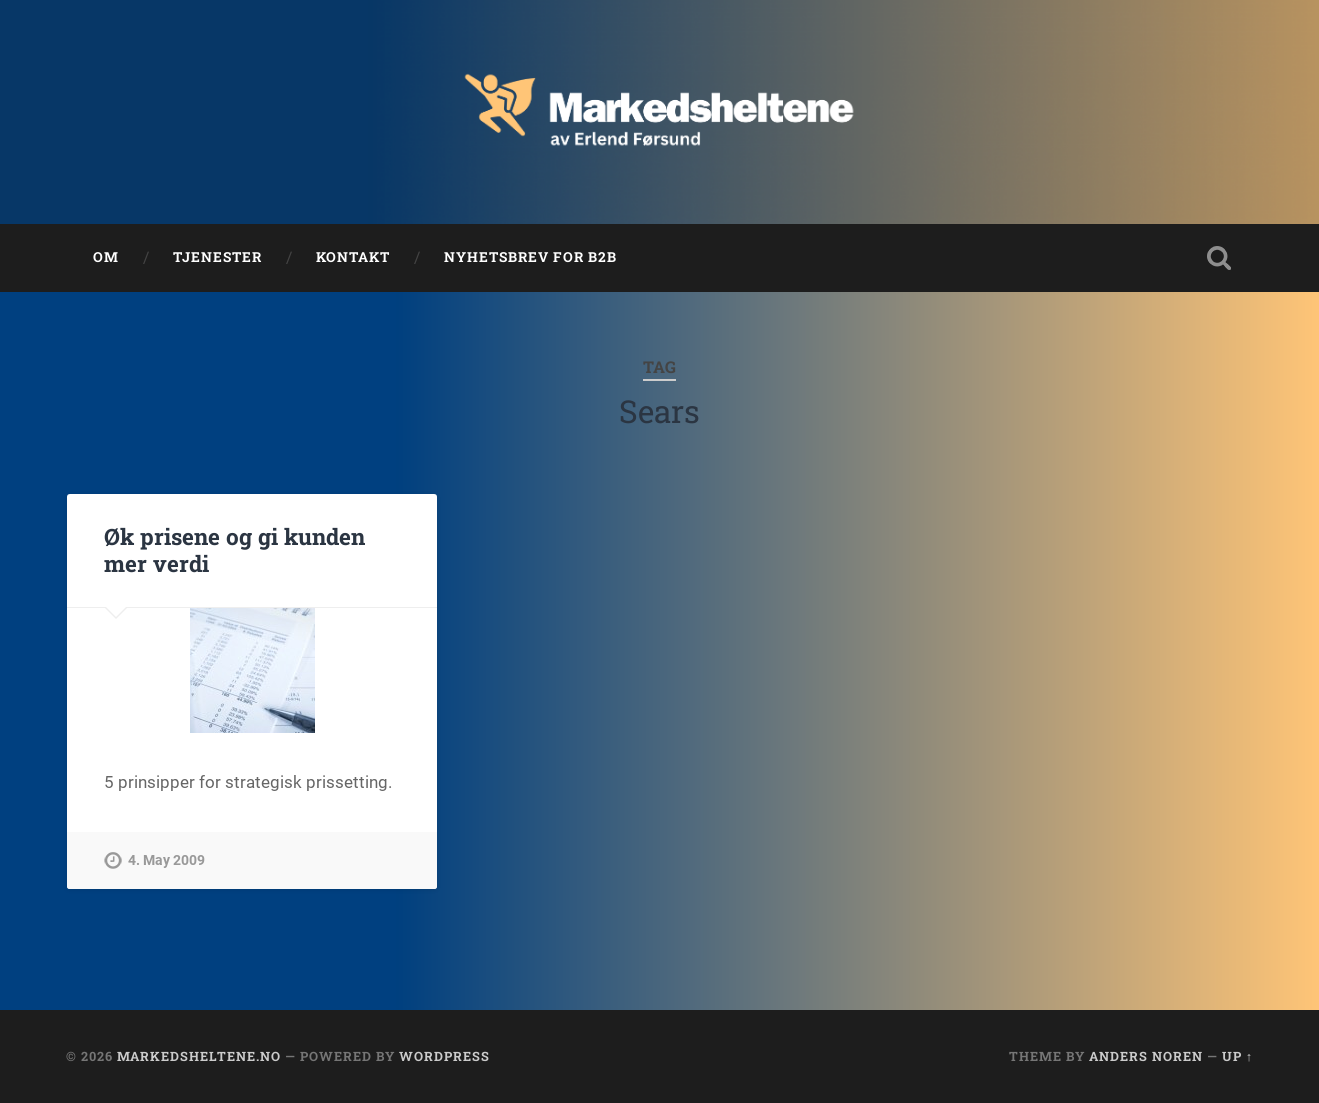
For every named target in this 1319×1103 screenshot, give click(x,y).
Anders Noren (1146, 1056)
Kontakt (353, 257)
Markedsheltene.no (199, 1056)
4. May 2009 (166, 860)
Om (106, 257)
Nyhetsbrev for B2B (530, 257)
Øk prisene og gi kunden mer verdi (234, 549)
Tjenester (217, 257)
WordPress (444, 1056)
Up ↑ (1237, 1056)
